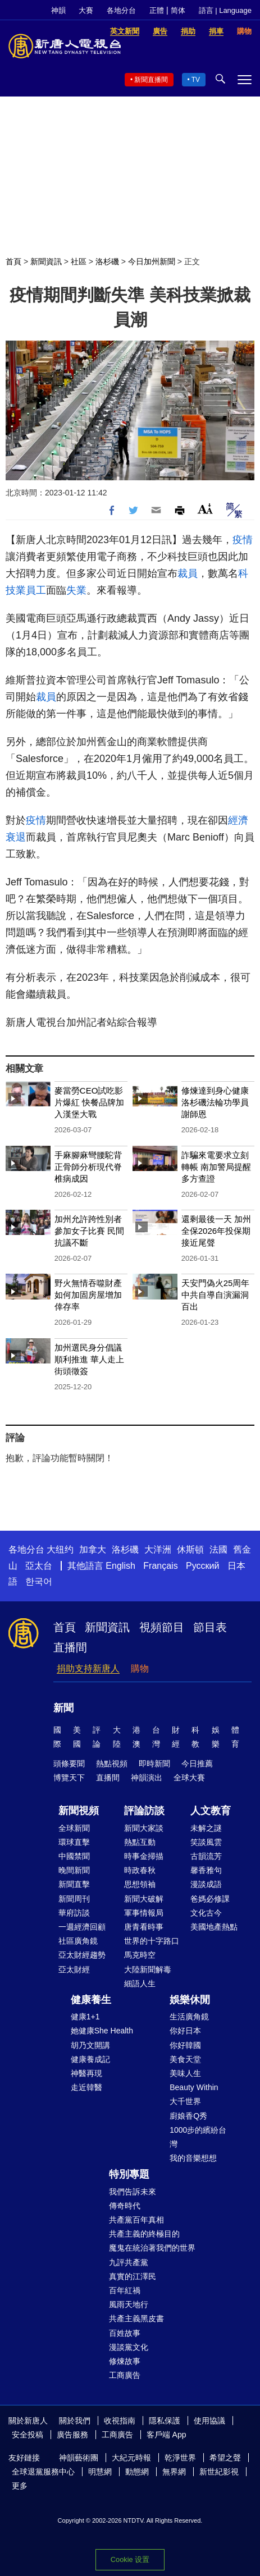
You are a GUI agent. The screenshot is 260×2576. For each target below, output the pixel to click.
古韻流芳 (206, 1856)
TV (195, 80)
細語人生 (140, 1983)
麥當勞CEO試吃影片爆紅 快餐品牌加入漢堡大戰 (89, 1102)
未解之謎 (206, 1828)
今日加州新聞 (151, 261)
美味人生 (185, 2073)
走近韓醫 (86, 2087)
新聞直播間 (151, 80)
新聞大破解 (143, 1898)
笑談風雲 (206, 1842)
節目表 (210, 1627)
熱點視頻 (111, 1763)
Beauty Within (194, 2087)
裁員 (187, 573)
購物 (140, 1668)
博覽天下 (69, 1777)
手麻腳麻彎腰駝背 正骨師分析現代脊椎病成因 (88, 1166)
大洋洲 (157, 1549)
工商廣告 (124, 2375)
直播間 (70, 1647)
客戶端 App (166, 2434)
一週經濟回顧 (82, 1926)
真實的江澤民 (132, 2276)
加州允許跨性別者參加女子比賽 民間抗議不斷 (89, 1230)
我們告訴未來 (132, 2191)
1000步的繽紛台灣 (198, 2136)
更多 (20, 2485)
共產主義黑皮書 (136, 2318)
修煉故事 (124, 2361)
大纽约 (60, 1549)
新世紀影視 (219, 2471)
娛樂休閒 (190, 1999)
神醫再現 (86, 2073)
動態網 (137, 2471)
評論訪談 (144, 1810)
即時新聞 (154, 1763)
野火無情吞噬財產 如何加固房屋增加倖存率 (88, 1294)
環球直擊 (74, 1842)
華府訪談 (74, 1912)
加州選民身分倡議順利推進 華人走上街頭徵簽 (89, 1359)
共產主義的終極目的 (144, 2233)
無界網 (174, 2471)
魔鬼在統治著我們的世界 (152, 2247)
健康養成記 (90, 2059)
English (120, 1566)
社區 (78, 261)
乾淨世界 (180, 2457)
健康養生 (91, 1999)
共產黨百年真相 (136, 2219)
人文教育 (210, 1810)
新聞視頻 (78, 1810)
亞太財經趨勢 (82, 1954)
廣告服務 (72, 2434)
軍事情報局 (143, 1912)
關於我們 (74, 2420)
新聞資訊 (46, 261)
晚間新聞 (74, 1870)
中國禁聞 (74, 1856)
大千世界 (185, 2101)
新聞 (63, 1708)
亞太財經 (74, 1969)
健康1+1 (85, 2016)
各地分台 (121, 10)
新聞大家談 (143, 1828)
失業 (76, 590)
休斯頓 (190, 1549)
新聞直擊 (74, 1884)
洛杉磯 (107, 261)
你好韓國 (185, 2045)
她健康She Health (102, 2030)
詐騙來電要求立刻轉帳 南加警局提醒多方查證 (216, 1166)
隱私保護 (164, 2420)
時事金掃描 (143, 1856)
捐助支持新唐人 (88, 1668)
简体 (178, 10)
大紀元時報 (131, 2457)
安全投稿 (27, 2434)
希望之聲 (225, 2457)
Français (160, 1566)
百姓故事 (124, 2333)
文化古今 (206, 1912)
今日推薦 (197, 1763)
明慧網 (100, 2471)
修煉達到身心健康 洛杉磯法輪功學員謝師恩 (215, 1102)
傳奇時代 (124, 2205)
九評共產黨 (128, 2262)
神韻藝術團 (78, 2457)
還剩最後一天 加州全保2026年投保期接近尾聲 (216, 1230)
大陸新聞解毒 (147, 1969)
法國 (218, 1549)
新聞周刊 (74, 1898)
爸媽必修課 (210, 1898)
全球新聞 (74, 1828)
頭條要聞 (69, 1763)
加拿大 (92, 1549)
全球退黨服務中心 (43, 2471)
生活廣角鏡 (189, 2016)
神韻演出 (146, 1777)
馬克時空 (140, 1954)
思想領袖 (140, 1884)
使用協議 (209, 2420)
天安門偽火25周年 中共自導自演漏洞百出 (215, 1294)
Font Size (205, 508)
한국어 (38, 1581)
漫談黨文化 (128, 2347)
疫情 (242, 539)
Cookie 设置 (130, 2559)
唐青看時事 (143, 1926)
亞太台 (38, 1566)
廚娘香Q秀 (188, 2115)
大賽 (86, 10)
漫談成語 (206, 1884)
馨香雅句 (206, 1870)
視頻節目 (161, 1627)
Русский (202, 1566)
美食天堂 (185, 2059)
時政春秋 (140, 1870)
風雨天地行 (128, 2304)
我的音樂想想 (193, 2157)
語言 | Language (225, 10)
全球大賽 (189, 1777)
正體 (156, 10)
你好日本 (185, 2030)
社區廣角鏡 (78, 1940)
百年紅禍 (124, 2290)
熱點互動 (140, 1842)
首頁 (13, 261)
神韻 (58, 10)
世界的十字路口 (151, 1940)
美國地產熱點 (214, 1926)
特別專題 (129, 2174)
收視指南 (119, 2420)
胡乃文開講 (90, 2045)
